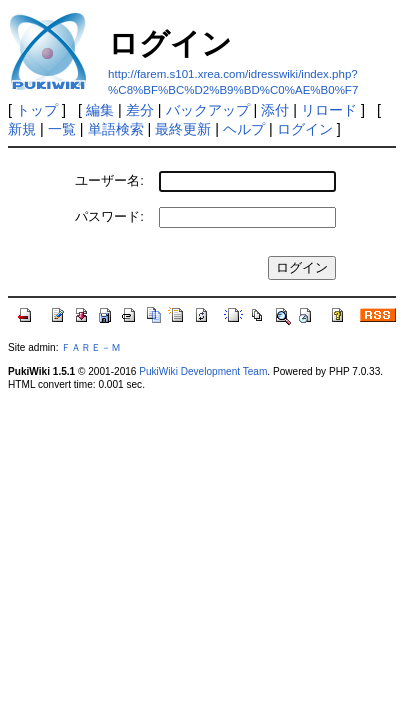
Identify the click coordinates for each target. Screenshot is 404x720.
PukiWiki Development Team (203, 371)
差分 (140, 110)
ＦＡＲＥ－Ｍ (91, 347)
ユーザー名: (109, 180)
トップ (37, 110)
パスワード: (109, 216)
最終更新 (183, 129)
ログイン (305, 129)
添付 (275, 110)
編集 (100, 110)
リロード (329, 110)
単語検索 (116, 129)
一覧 (62, 129)
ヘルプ (244, 129)
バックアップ (208, 110)
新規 (22, 129)
